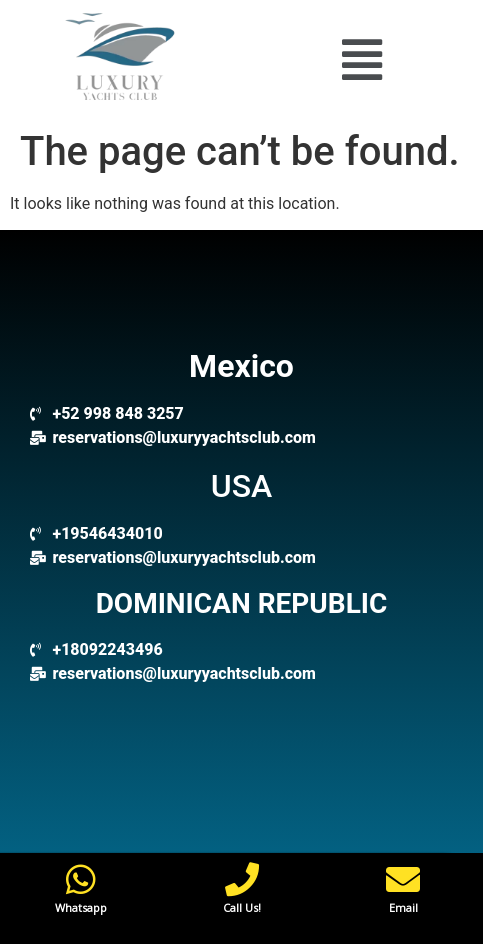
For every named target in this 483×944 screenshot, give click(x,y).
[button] (362, 59)
